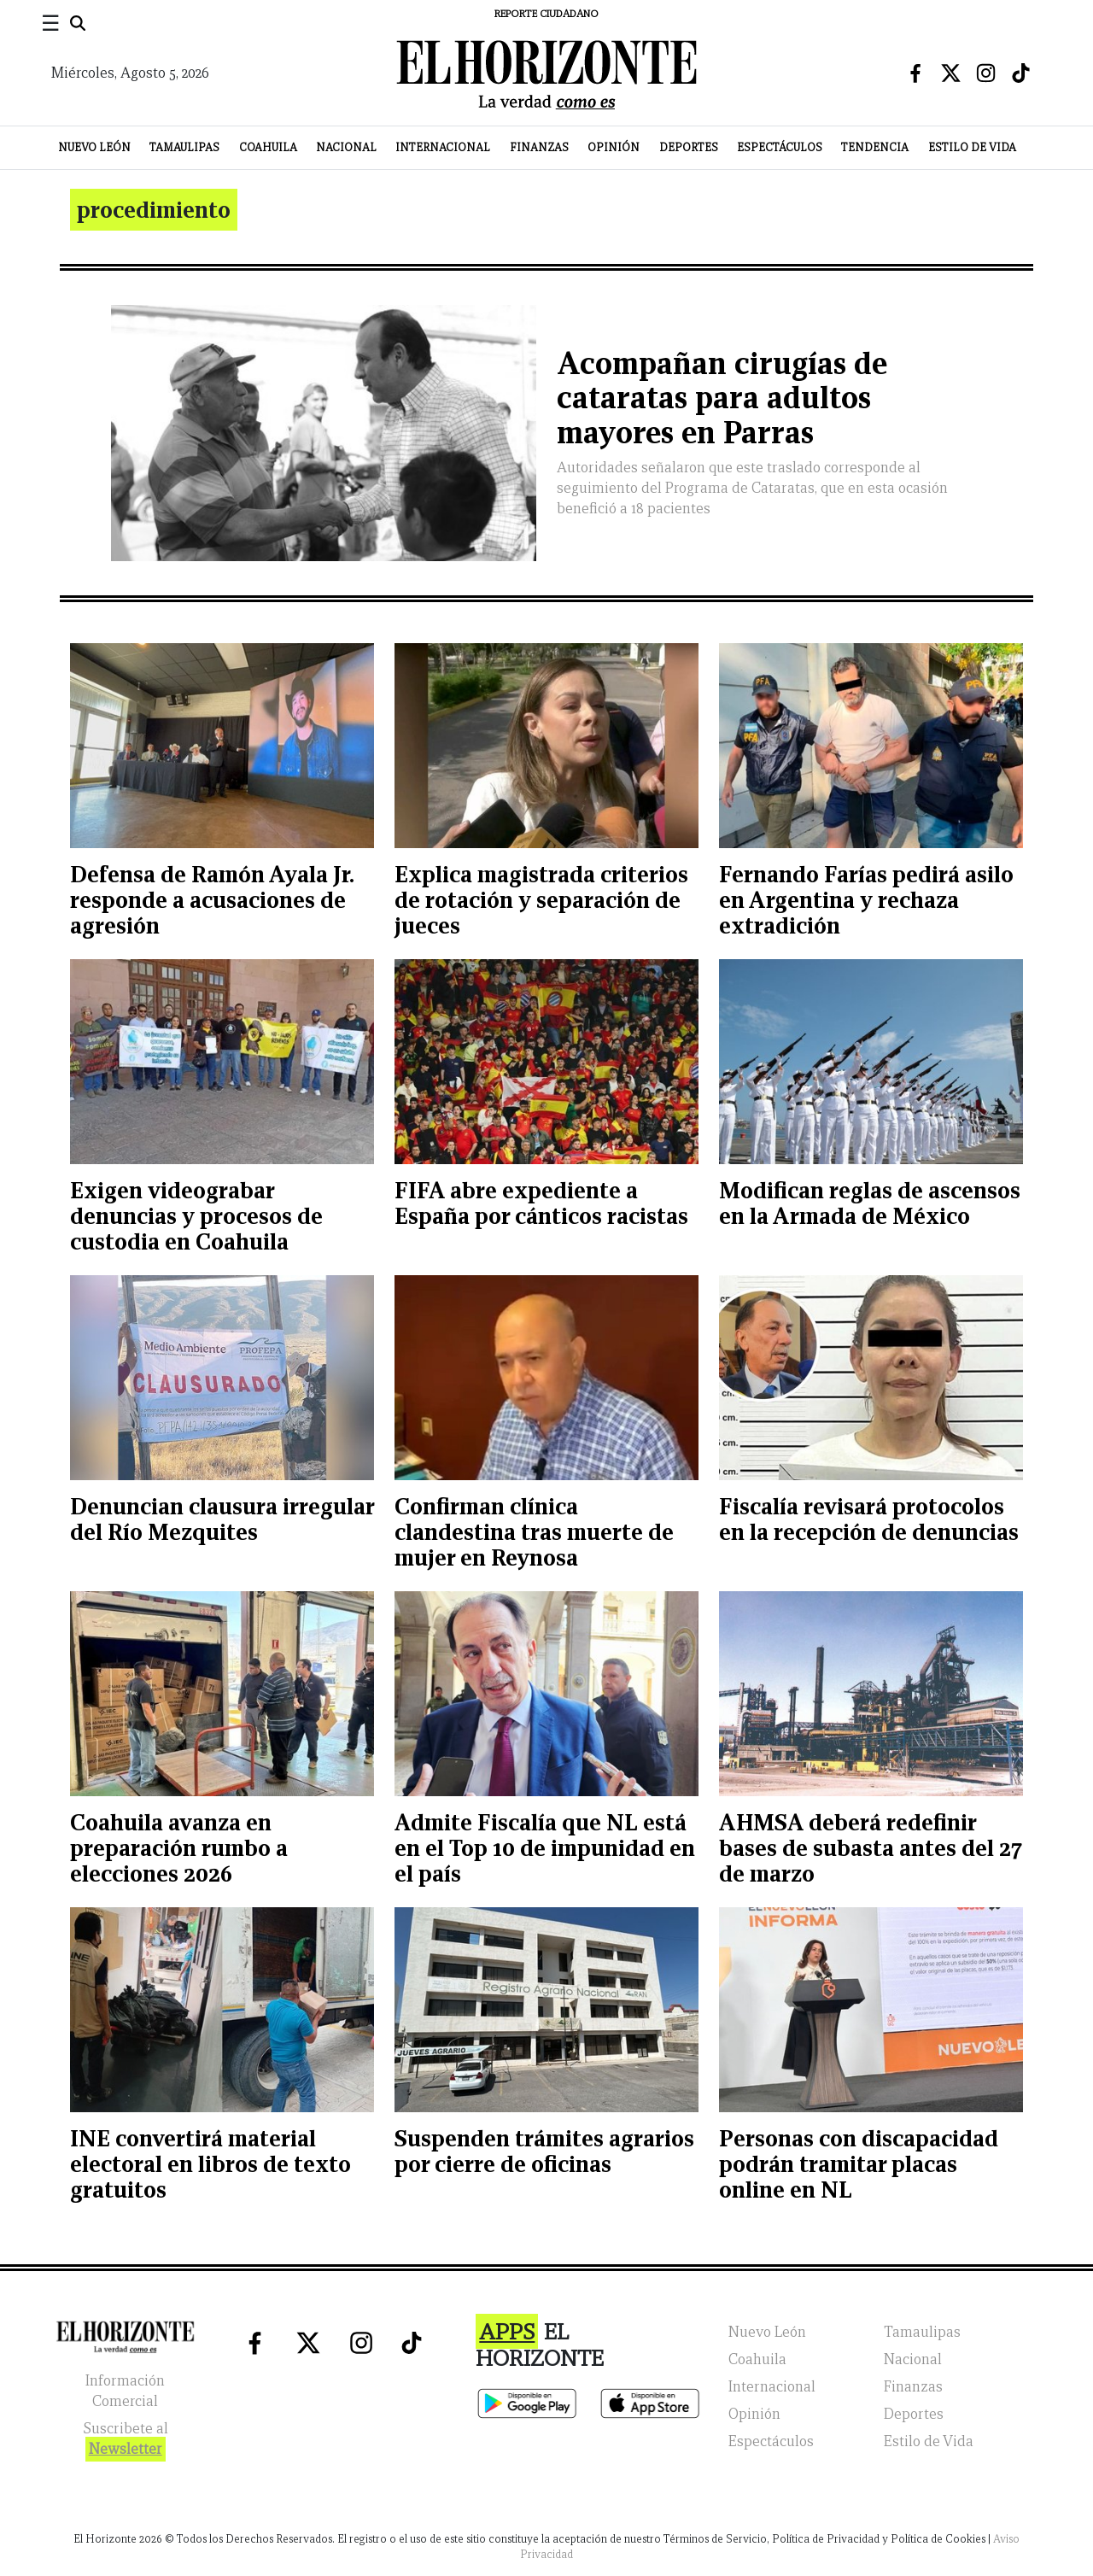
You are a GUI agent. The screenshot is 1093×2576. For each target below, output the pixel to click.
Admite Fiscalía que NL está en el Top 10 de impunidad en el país (545, 1848)
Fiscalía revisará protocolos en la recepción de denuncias (869, 1519)
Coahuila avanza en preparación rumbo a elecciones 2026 (179, 1848)
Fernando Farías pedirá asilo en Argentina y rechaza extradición (866, 900)
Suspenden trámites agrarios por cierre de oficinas (544, 2151)
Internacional (442, 147)
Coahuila (268, 147)
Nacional (346, 147)
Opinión (613, 147)
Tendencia (875, 147)
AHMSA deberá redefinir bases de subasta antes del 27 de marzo (870, 1848)
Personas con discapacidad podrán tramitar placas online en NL (858, 2164)
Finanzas (539, 147)
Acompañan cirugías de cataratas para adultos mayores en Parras (722, 398)
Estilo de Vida (972, 147)
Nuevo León (94, 147)
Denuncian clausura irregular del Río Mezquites (222, 1519)
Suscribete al (125, 2441)
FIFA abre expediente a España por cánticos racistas (541, 1203)
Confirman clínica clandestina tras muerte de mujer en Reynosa (534, 1532)
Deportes (688, 147)
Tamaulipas (184, 147)
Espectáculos (779, 147)
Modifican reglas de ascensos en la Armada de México (869, 1203)
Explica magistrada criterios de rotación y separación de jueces (541, 900)
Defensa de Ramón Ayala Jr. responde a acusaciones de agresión (212, 900)
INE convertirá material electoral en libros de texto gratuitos (210, 2164)
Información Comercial (125, 2391)
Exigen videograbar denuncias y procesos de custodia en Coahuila (196, 1216)
